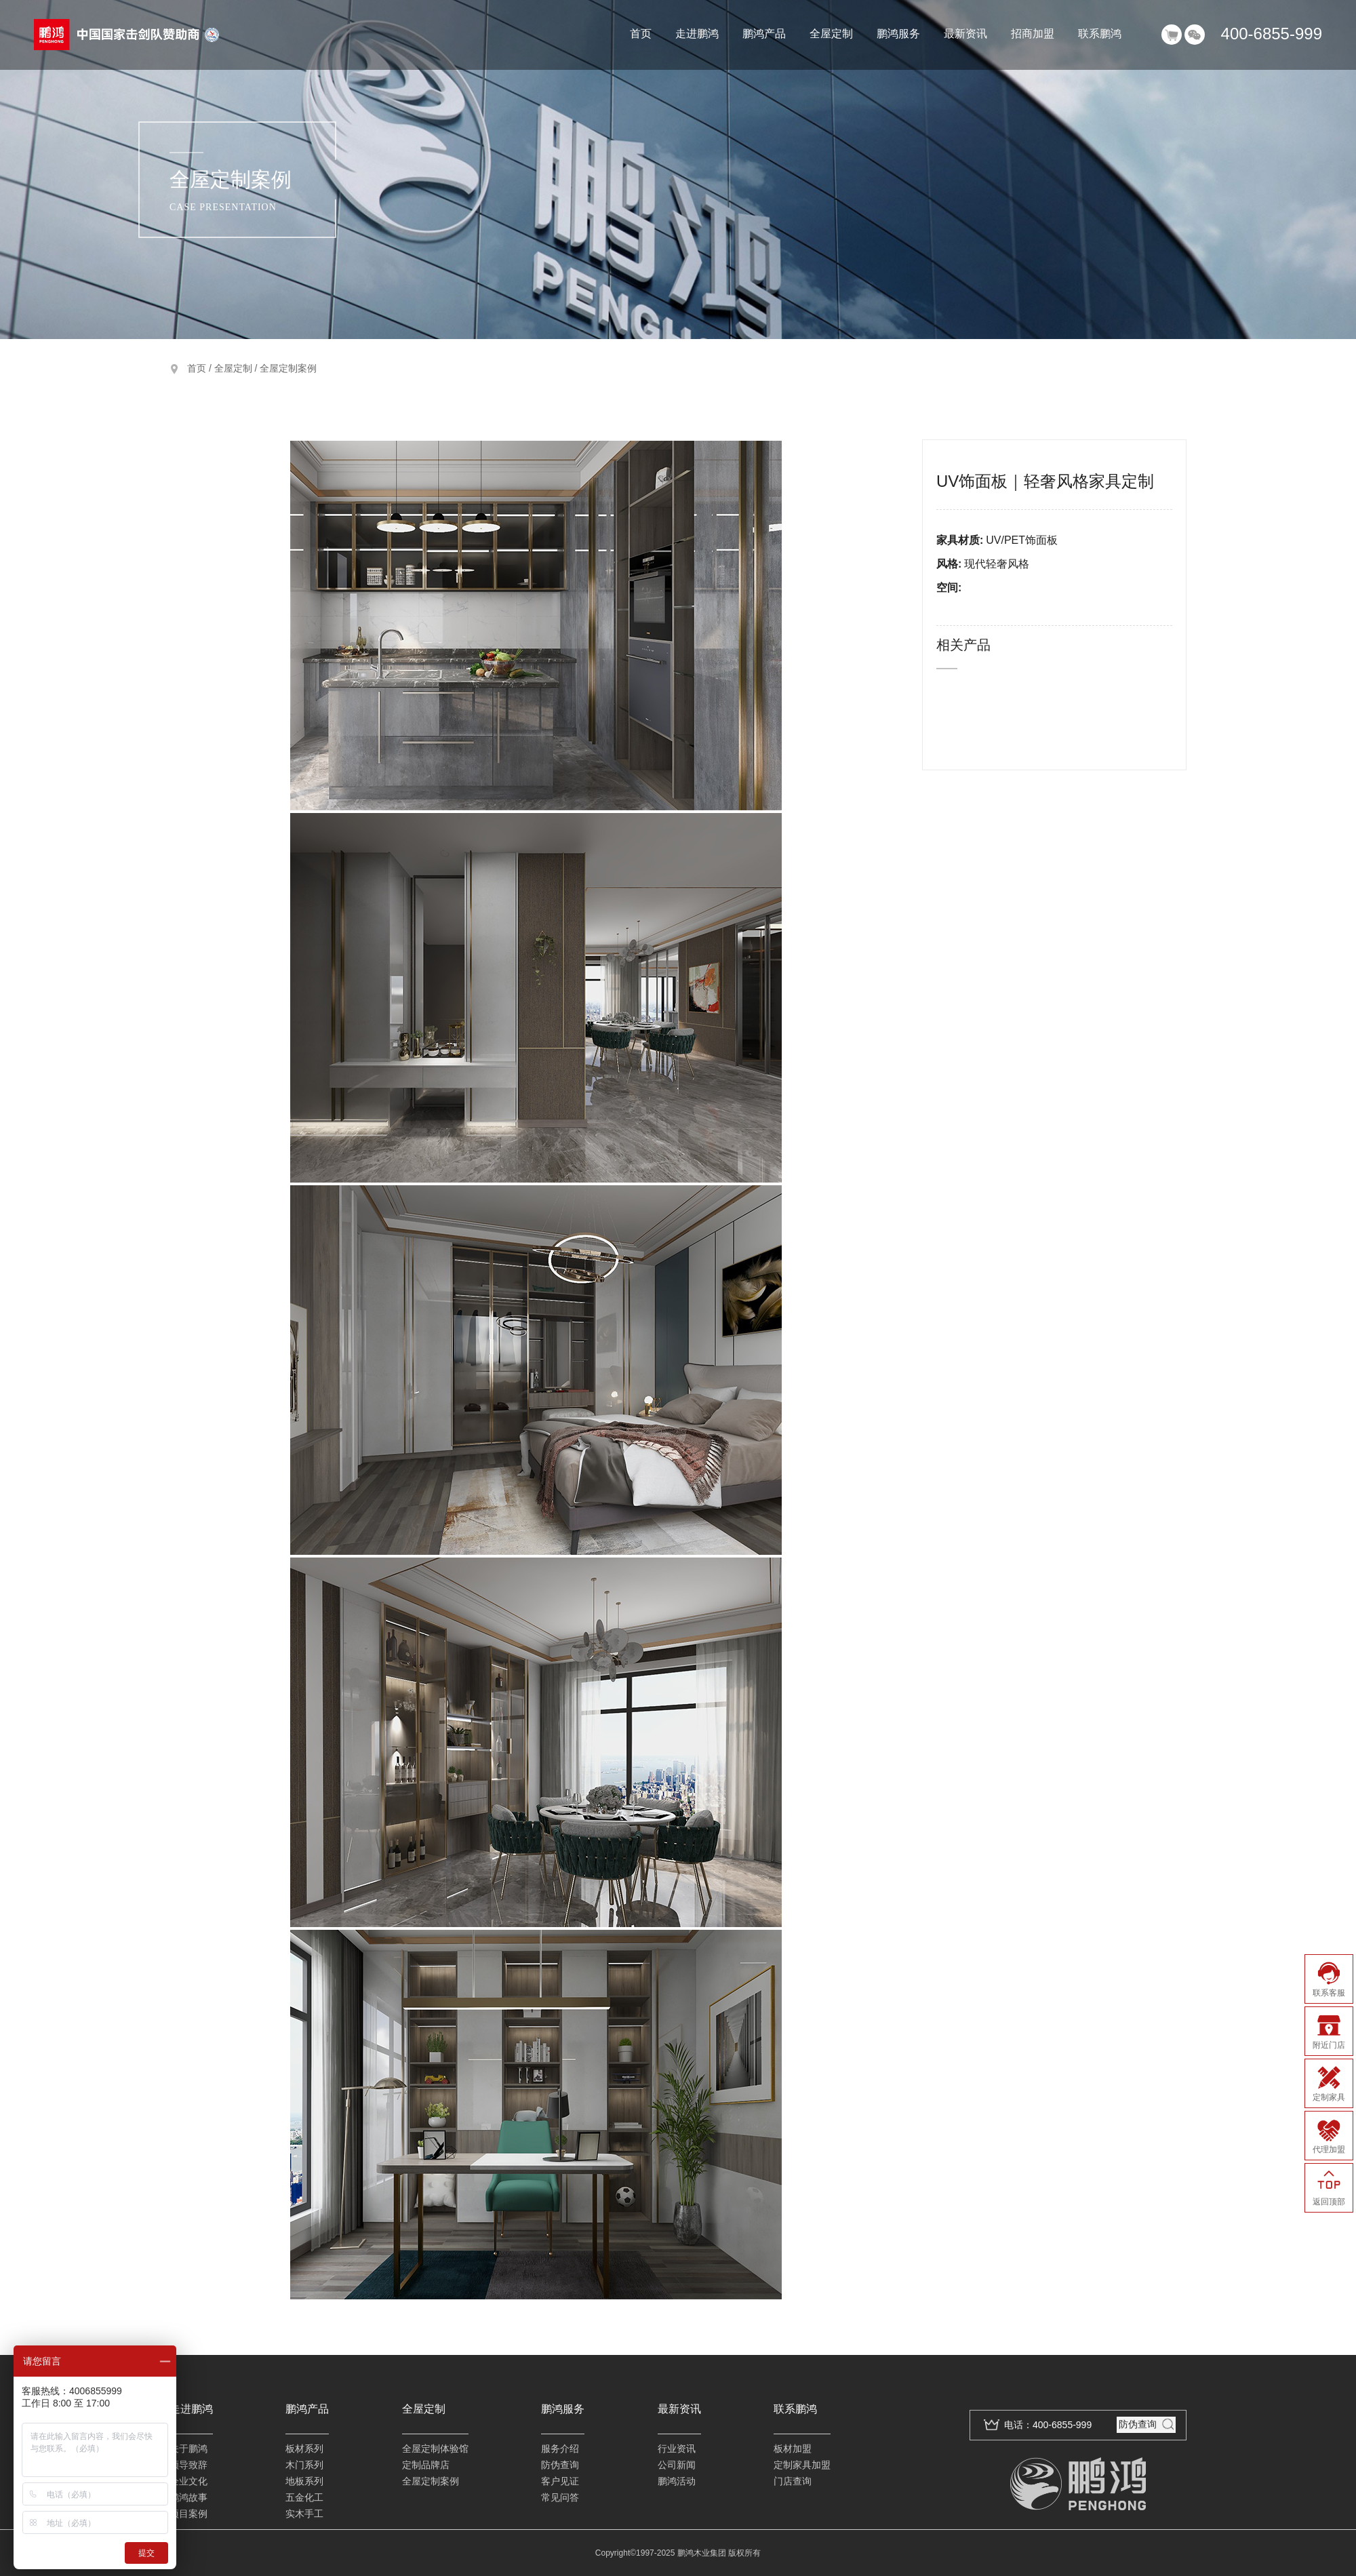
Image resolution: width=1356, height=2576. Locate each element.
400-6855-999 (1271, 33)
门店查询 (793, 2481)
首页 (641, 33)
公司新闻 (677, 2464)
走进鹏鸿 (697, 33)
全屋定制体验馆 (435, 2448)
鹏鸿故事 (188, 2497)
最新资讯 (965, 33)
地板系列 (304, 2481)
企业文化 (188, 2481)
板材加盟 (793, 2448)
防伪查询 (560, 2464)
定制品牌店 (426, 2464)
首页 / (200, 368)
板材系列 (304, 2448)
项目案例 (188, 2513)
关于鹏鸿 (188, 2448)
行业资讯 (677, 2448)
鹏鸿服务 (898, 33)
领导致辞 (188, 2464)
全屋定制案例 (288, 368)
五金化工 (304, 2497)
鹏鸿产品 (764, 33)
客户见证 (560, 2481)
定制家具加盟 (802, 2464)
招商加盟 (1032, 33)
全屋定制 (831, 33)
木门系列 (304, 2464)
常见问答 (560, 2497)
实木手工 (304, 2513)
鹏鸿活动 (677, 2481)
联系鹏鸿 (1099, 33)
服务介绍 (560, 2448)
